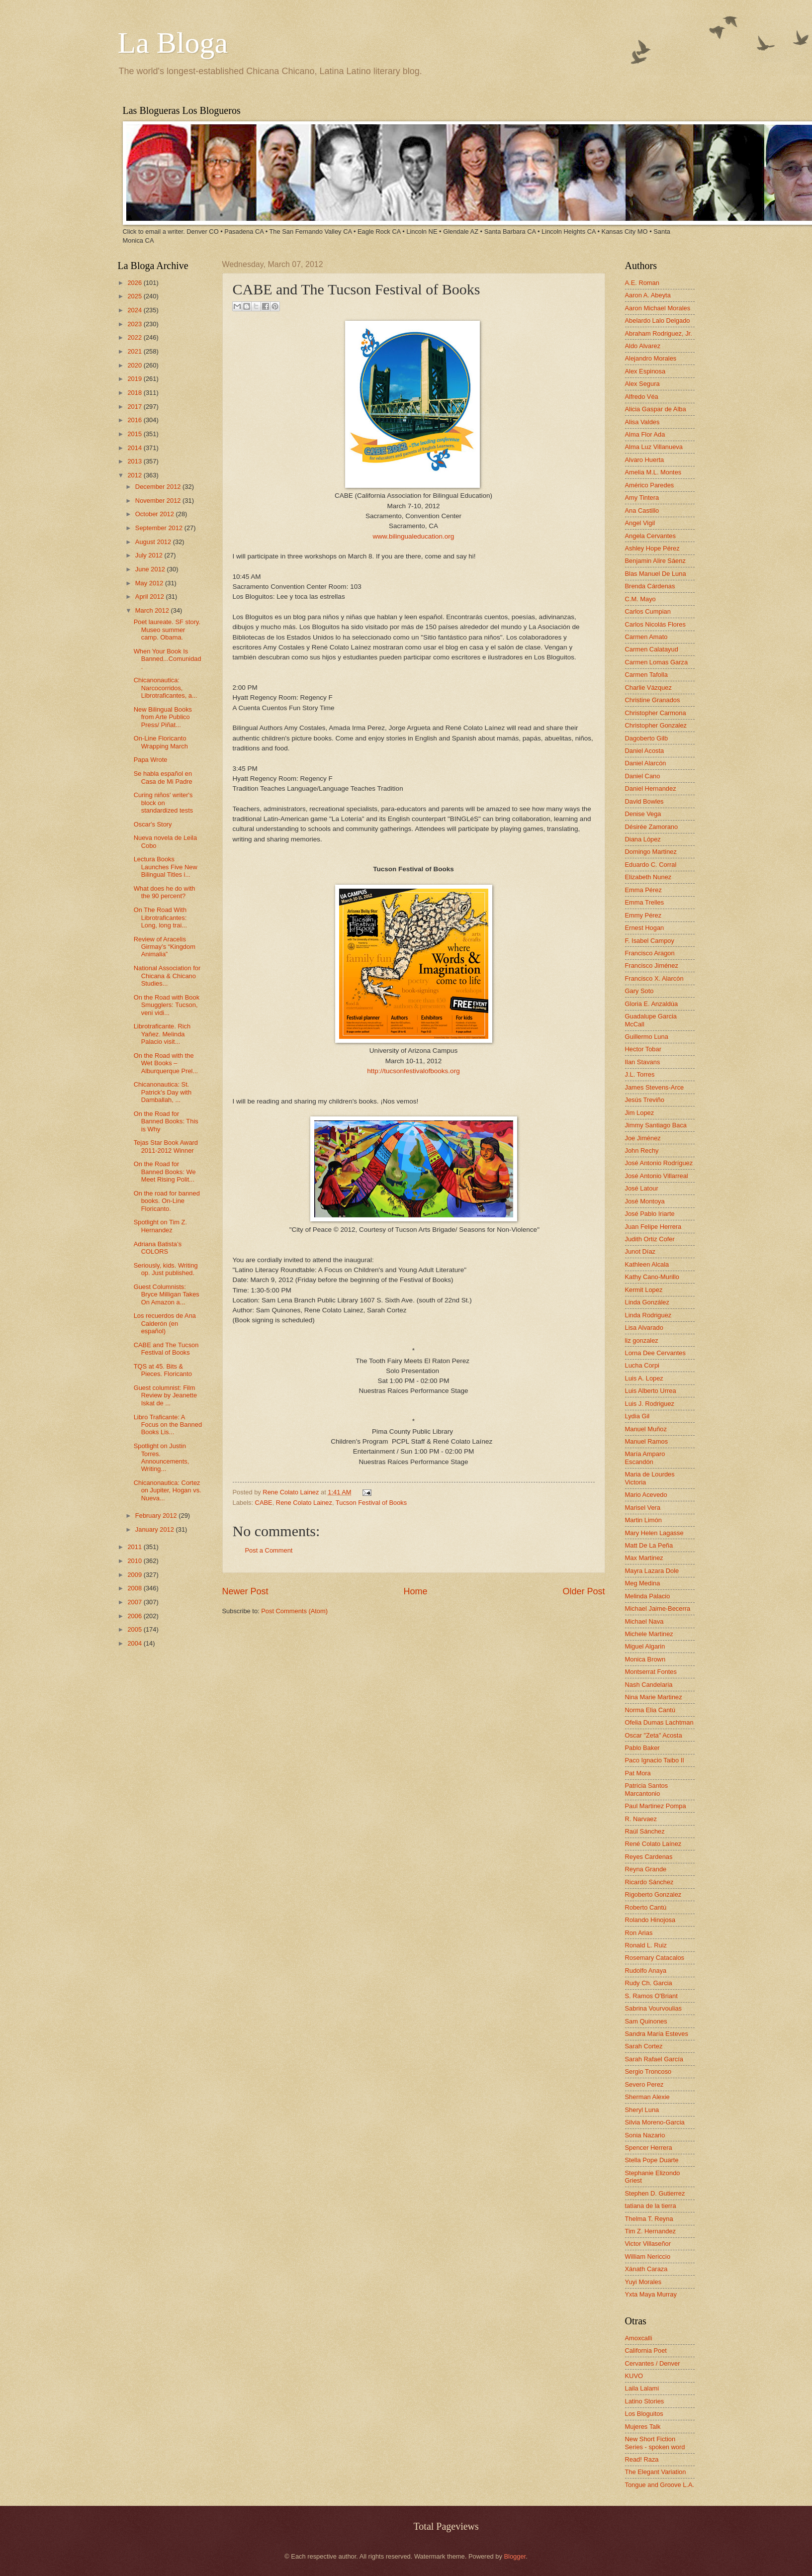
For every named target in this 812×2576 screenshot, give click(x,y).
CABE (263, 1502)
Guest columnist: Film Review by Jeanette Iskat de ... (165, 1395)
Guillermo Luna (646, 1036)
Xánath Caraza (646, 2269)
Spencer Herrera (648, 2147)
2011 (135, 1547)
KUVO (634, 2376)
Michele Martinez (649, 1634)
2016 (135, 420)
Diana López (643, 839)
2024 (135, 310)
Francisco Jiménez (651, 965)
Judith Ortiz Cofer (650, 1239)
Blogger (515, 2556)
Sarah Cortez (644, 2046)
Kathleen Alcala (647, 1264)
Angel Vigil (640, 523)
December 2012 (158, 486)
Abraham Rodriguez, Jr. (658, 333)
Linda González (647, 1302)
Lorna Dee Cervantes (655, 1353)
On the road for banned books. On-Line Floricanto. (167, 1201)
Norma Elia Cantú (650, 1710)
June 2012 (151, 569)
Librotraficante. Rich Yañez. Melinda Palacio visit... (162, 1033)
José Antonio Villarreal (656, 1176)
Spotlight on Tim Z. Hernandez (160, 1225)
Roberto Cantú (646, 1907)
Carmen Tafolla (646, 674)
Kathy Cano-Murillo (652, 1277)
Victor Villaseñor (648, 2243)
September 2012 (159, 528)
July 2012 (150, 555)
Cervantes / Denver (652, 2363)
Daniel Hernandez (650, 788)
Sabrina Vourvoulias (653, 2008)
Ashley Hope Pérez (652, 548)
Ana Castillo (642, 510)
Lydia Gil (637, 1416)
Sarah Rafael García (654, 2059)
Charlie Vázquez (648, 687)
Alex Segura (642, 383)
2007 (135, 1602)
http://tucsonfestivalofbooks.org (413, 1071)
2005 (135, 1629)
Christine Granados (652, 700)
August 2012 (154, 542)
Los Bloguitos (644, 2413)
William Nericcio (648, 2256)
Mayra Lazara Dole (652, 1570)
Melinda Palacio (647, 1596)
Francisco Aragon (650, 953)
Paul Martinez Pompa (655, 1806)
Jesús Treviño (644, 1100)
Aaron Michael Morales (658, 308)
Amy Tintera (642, 497)
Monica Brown (645, 1659)
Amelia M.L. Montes (653, 472)
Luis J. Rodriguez (649, 1403)
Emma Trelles (644, 902)
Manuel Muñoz (646, 1429)
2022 (135, 337)
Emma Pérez (643, 890)
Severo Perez (644, 2084)
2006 (135, 1616)
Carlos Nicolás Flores (655, 624)
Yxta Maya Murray (651, 2294)
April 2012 (150, 596)
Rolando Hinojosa (650, 1920)
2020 (135, 365)
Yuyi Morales (643, 2282)
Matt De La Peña (649, 1545)
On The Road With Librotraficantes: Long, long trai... (160, 917)
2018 (135, 392)
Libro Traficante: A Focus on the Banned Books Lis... (168, 1424)
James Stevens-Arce (654, 1087)
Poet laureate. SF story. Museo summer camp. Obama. (167, 629)
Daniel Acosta (644, 750)
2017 (135, 406)
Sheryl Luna (642, 2110)
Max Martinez (644, 1558)
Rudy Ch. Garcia (648, 1983)
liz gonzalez (641, 1340)
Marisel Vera (643, 1507)
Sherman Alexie (647, 2097)
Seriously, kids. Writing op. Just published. (166, 1269)
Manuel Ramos (646, 1441)
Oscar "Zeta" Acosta (653, 1735)
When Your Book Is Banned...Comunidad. (167, 658)
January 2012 (155, 1529)
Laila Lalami (642, 2388)
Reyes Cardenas (649, 1856)
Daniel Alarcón (645, 763)
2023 (135, 324)
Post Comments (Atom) (294, 1611)
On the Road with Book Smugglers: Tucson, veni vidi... (166, 1005)
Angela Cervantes (650, 536)
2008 (135, 1588)
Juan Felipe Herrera (653, 1226)
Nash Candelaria (649, 1684)
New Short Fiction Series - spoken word (655, 2442)
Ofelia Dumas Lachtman (659, 1722)
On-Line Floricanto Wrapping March (161, 742)
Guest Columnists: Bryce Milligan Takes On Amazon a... (166, 1294)
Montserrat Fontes (651, 1671)
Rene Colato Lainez (292, 1492)
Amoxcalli (638, 2338)
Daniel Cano (642, 776)
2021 (135, 351)
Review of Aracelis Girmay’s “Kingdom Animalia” (164, 946)
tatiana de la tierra (650, 2205)
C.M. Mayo (640, 599)
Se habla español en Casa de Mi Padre (163, 777)
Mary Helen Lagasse (654, 1533)
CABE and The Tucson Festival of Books (166, 1348)
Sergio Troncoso (648, 2071)
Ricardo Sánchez (649, 1882)
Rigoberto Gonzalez (653, 1894)
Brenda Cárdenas (650, 586)
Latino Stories (644, 2401)
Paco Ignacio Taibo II (654, 1760)
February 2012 (157, 1515)
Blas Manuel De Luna (655, 573)
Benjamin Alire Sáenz (655, 560)
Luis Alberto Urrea (650, 1390)
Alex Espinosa (645, 371)
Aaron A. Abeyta (648, 295)
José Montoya (645, 1201)
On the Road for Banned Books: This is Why (166, 1121)
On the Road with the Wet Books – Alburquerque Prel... (166, 1063)
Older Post (583, 1591)
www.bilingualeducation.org (413, 536)
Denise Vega (643, 814)
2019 (135, 378)
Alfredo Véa (641, 396)
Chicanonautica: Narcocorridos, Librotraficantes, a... (165, 687)
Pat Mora (638, 1773)
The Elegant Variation (655, 2472)
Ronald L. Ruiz (646, 1945)
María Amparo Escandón (645, 1457)
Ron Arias (639, 1932)
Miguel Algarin (645, 1646)
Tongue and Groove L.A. (660, 2484)
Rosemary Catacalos (655, 1957)
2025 (135, 296)
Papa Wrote (151, 759)
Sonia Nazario (645, 2135)
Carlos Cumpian (648, 611)
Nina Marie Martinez (653, 1697)
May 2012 (150, 583)
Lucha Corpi (642, 1365)
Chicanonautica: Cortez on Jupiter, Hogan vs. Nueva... (167, 1490)
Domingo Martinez (651, 851)
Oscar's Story (153, 824)
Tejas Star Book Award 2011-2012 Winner (166, 1146)
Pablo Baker (642, 1747)
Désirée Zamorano (651, 826)
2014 (135, 448)
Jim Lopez (639, 1112)
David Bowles (644, 801)
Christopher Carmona (655, 713)
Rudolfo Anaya (646, 1970)
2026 (135, 282)
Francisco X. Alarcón (654, 978)
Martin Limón (643, 1520)
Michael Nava (644, 1621)
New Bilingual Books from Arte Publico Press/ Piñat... (163, 717)
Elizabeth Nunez (648, 877)
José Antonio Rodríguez (659, 1163)
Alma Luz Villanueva (654, 447)
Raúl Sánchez (645, 1831)
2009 (135, 1574)
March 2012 (153, 610)
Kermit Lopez (644, 1289)
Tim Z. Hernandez (650, 2231)
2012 (135, 475)
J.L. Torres (640, 1074)
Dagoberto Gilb (646, 738)
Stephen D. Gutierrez (655, 2193)
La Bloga (173, 42)
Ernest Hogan (644, 927)
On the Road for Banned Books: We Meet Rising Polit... (165, 1171)
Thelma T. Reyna (649, 2218)
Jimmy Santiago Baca (656, 1125)
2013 (135, 461)
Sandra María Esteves (656, 2033)
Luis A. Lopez (644, 1378)
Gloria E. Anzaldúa (651, 1004)
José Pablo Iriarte (650, 1213)
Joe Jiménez (643, 1138)
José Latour (641, 1188)
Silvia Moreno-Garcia (655, 2122)
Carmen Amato (646, 637)
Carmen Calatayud (651, 649)
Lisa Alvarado (644, 1327)
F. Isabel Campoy (649, 940)
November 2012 (158, 500)
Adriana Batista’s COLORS (157, 1247)
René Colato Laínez (653, 1843)
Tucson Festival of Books (371, 1502)
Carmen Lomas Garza (656, 662)
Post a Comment (269, 1550)
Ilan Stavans (642, 1062)
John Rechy (642, 1150)
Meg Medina (642, 1583)
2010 (135, 1560)
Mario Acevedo (646, 1494)
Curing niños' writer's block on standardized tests (163, 802)
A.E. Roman (642, 282)
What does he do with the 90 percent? (164, 892)
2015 (135, 434)
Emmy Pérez (643, 915)
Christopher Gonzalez (656, 725)
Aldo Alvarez (643, 346)
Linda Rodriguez (648, 1315)
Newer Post (245, 1591)
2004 (135, 1643)
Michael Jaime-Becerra (658, 1608)
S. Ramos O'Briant (651, 1996)
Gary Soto (639, 991)
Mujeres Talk (643, 2426)
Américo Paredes (649, 485)
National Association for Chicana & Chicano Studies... (167, 975)
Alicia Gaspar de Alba (655, 409)
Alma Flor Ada (645, 434)
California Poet (646, 2350)
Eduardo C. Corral (651, 864)
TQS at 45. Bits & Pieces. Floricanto (163, 1370)
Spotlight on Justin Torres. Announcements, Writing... (161, 1457)
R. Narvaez (641, 1819)
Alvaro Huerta (644, 459)
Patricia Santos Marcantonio (646, 1789)
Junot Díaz (640, 1251)
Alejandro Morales (651, 358)
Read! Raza (642, 2459)
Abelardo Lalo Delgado (657, 320)
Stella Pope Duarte (652, 2160)
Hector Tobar (643, 1049)
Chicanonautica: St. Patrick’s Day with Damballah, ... (162, 1092)
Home (415, 1591)
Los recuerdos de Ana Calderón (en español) (165, 1323)
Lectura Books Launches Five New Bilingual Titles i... (165, 866)
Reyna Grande (646, 1869)
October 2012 (155, 514)
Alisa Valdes (642, 422)
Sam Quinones (646, 2021)
